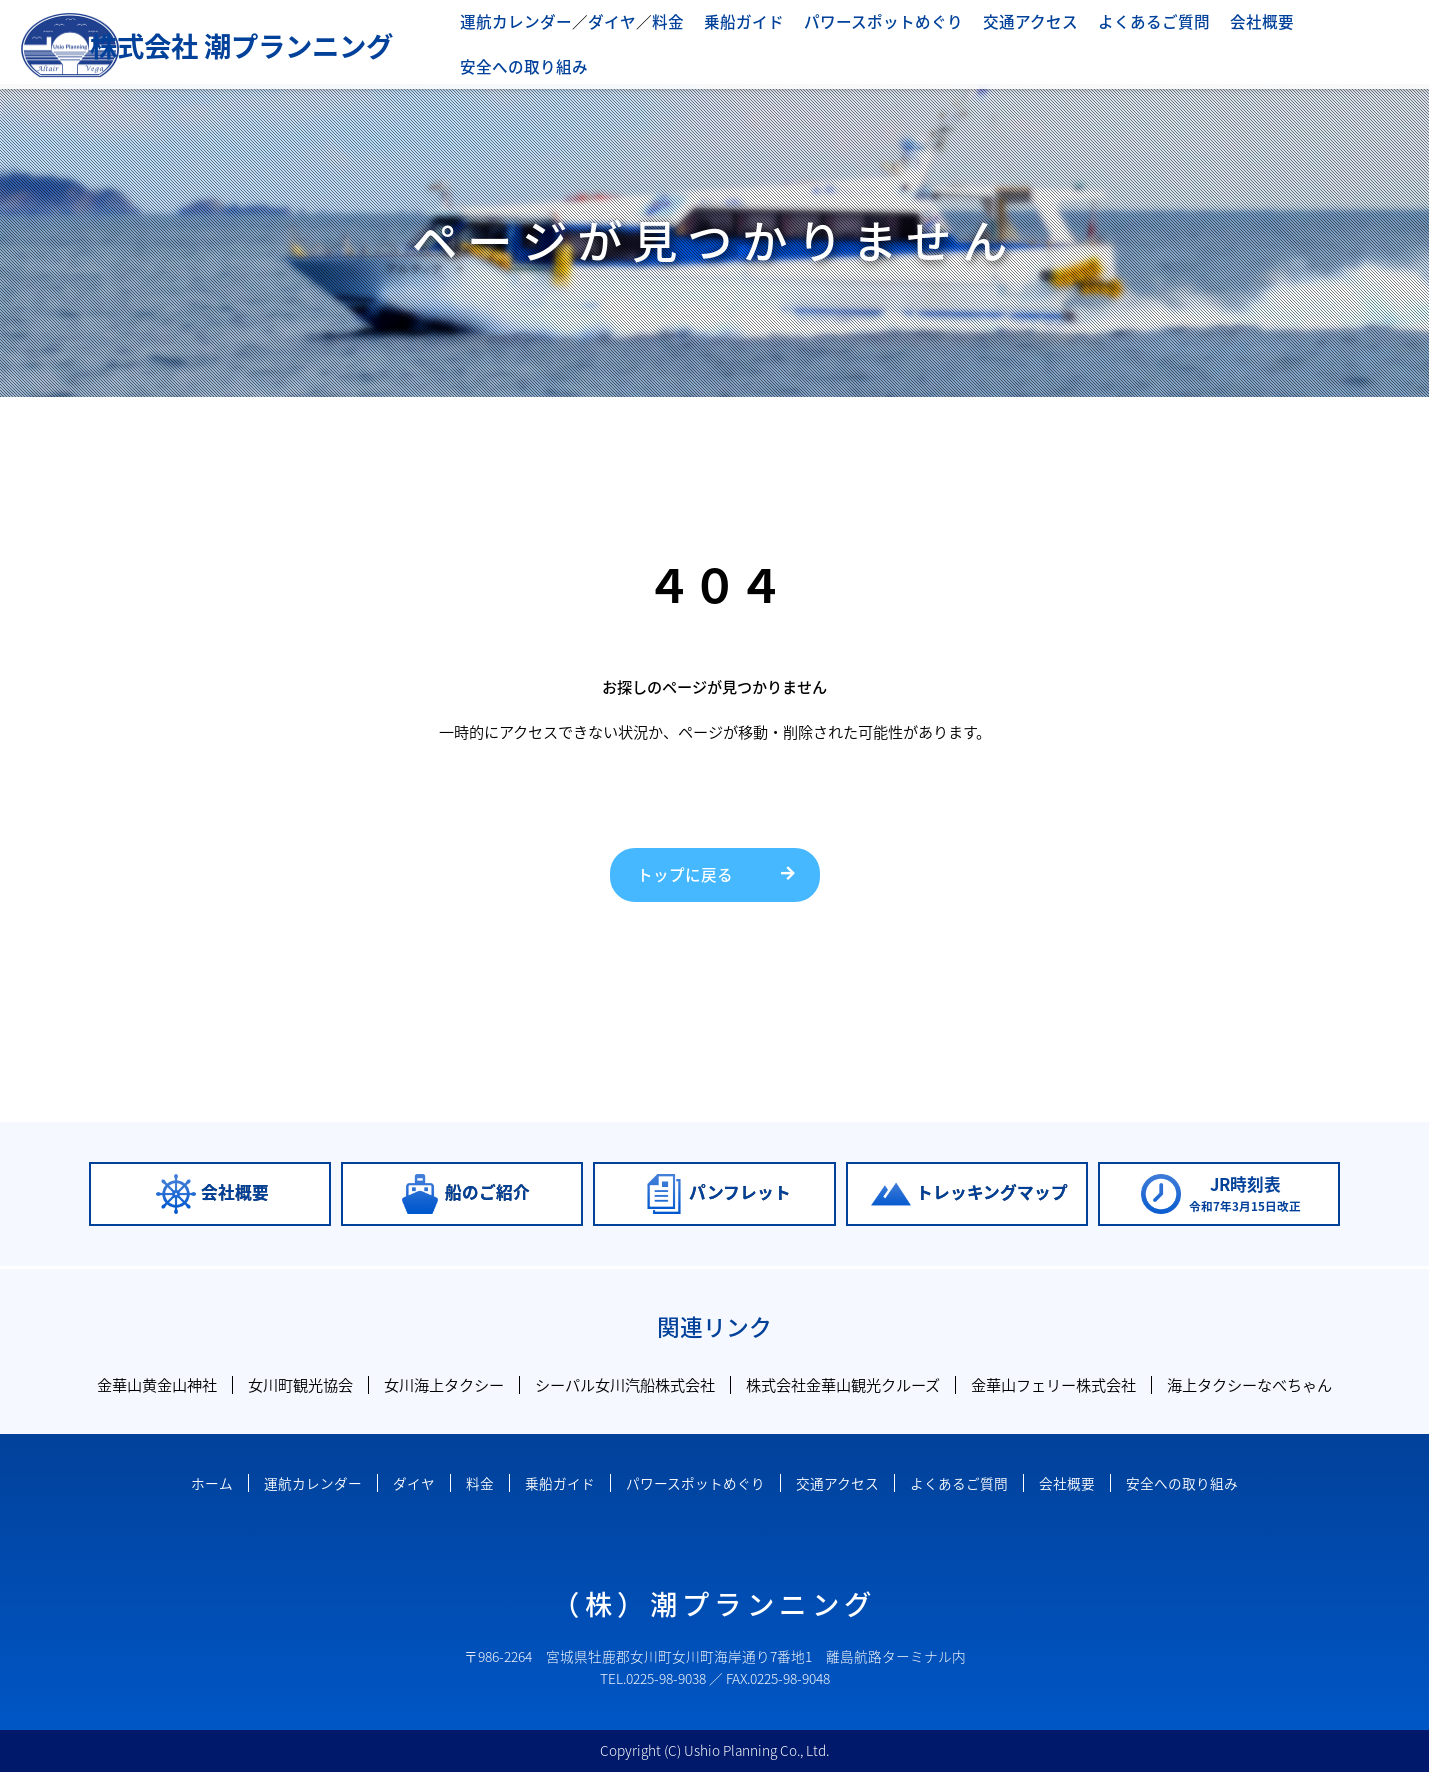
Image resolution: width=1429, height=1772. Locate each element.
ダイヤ (618, 39)
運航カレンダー (528, 39)
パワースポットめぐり (875, 39)
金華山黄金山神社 (157, 1384)
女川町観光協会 (300, 1384)
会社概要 (1234, 39)
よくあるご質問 (1131, 39)
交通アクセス (1014, 39)
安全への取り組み (1349, 39)
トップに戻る (682, 874)
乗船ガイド (743, 39)
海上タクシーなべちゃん (1249, 1384)
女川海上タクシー (444, 1384)
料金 (671, 39)
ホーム (212, 1483)
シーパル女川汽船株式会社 (625, 1384)
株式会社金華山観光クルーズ (843, 1384)
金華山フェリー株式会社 (1053, 1384)
